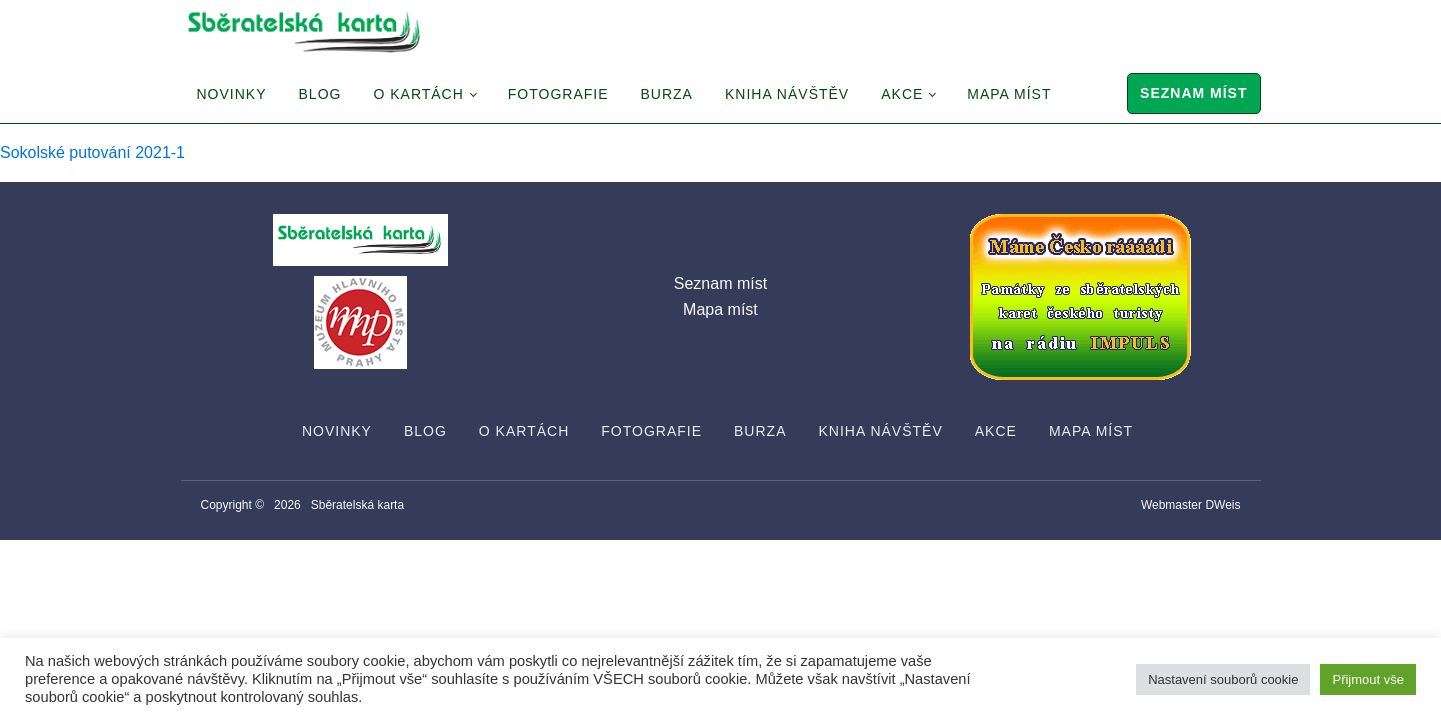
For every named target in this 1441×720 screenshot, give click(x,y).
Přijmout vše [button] (1368, 679)
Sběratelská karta (357, 505)
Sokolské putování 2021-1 (92, 152)
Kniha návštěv (787, 94)
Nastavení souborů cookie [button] (1223, 679)
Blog (320, 94)
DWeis (1222, 505)
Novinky (232, 94)
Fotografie (558, 94)
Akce (902, 94)
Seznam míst (1193, 93)
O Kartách (418, 94)
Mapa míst (1009, 94)
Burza (667, 94)
